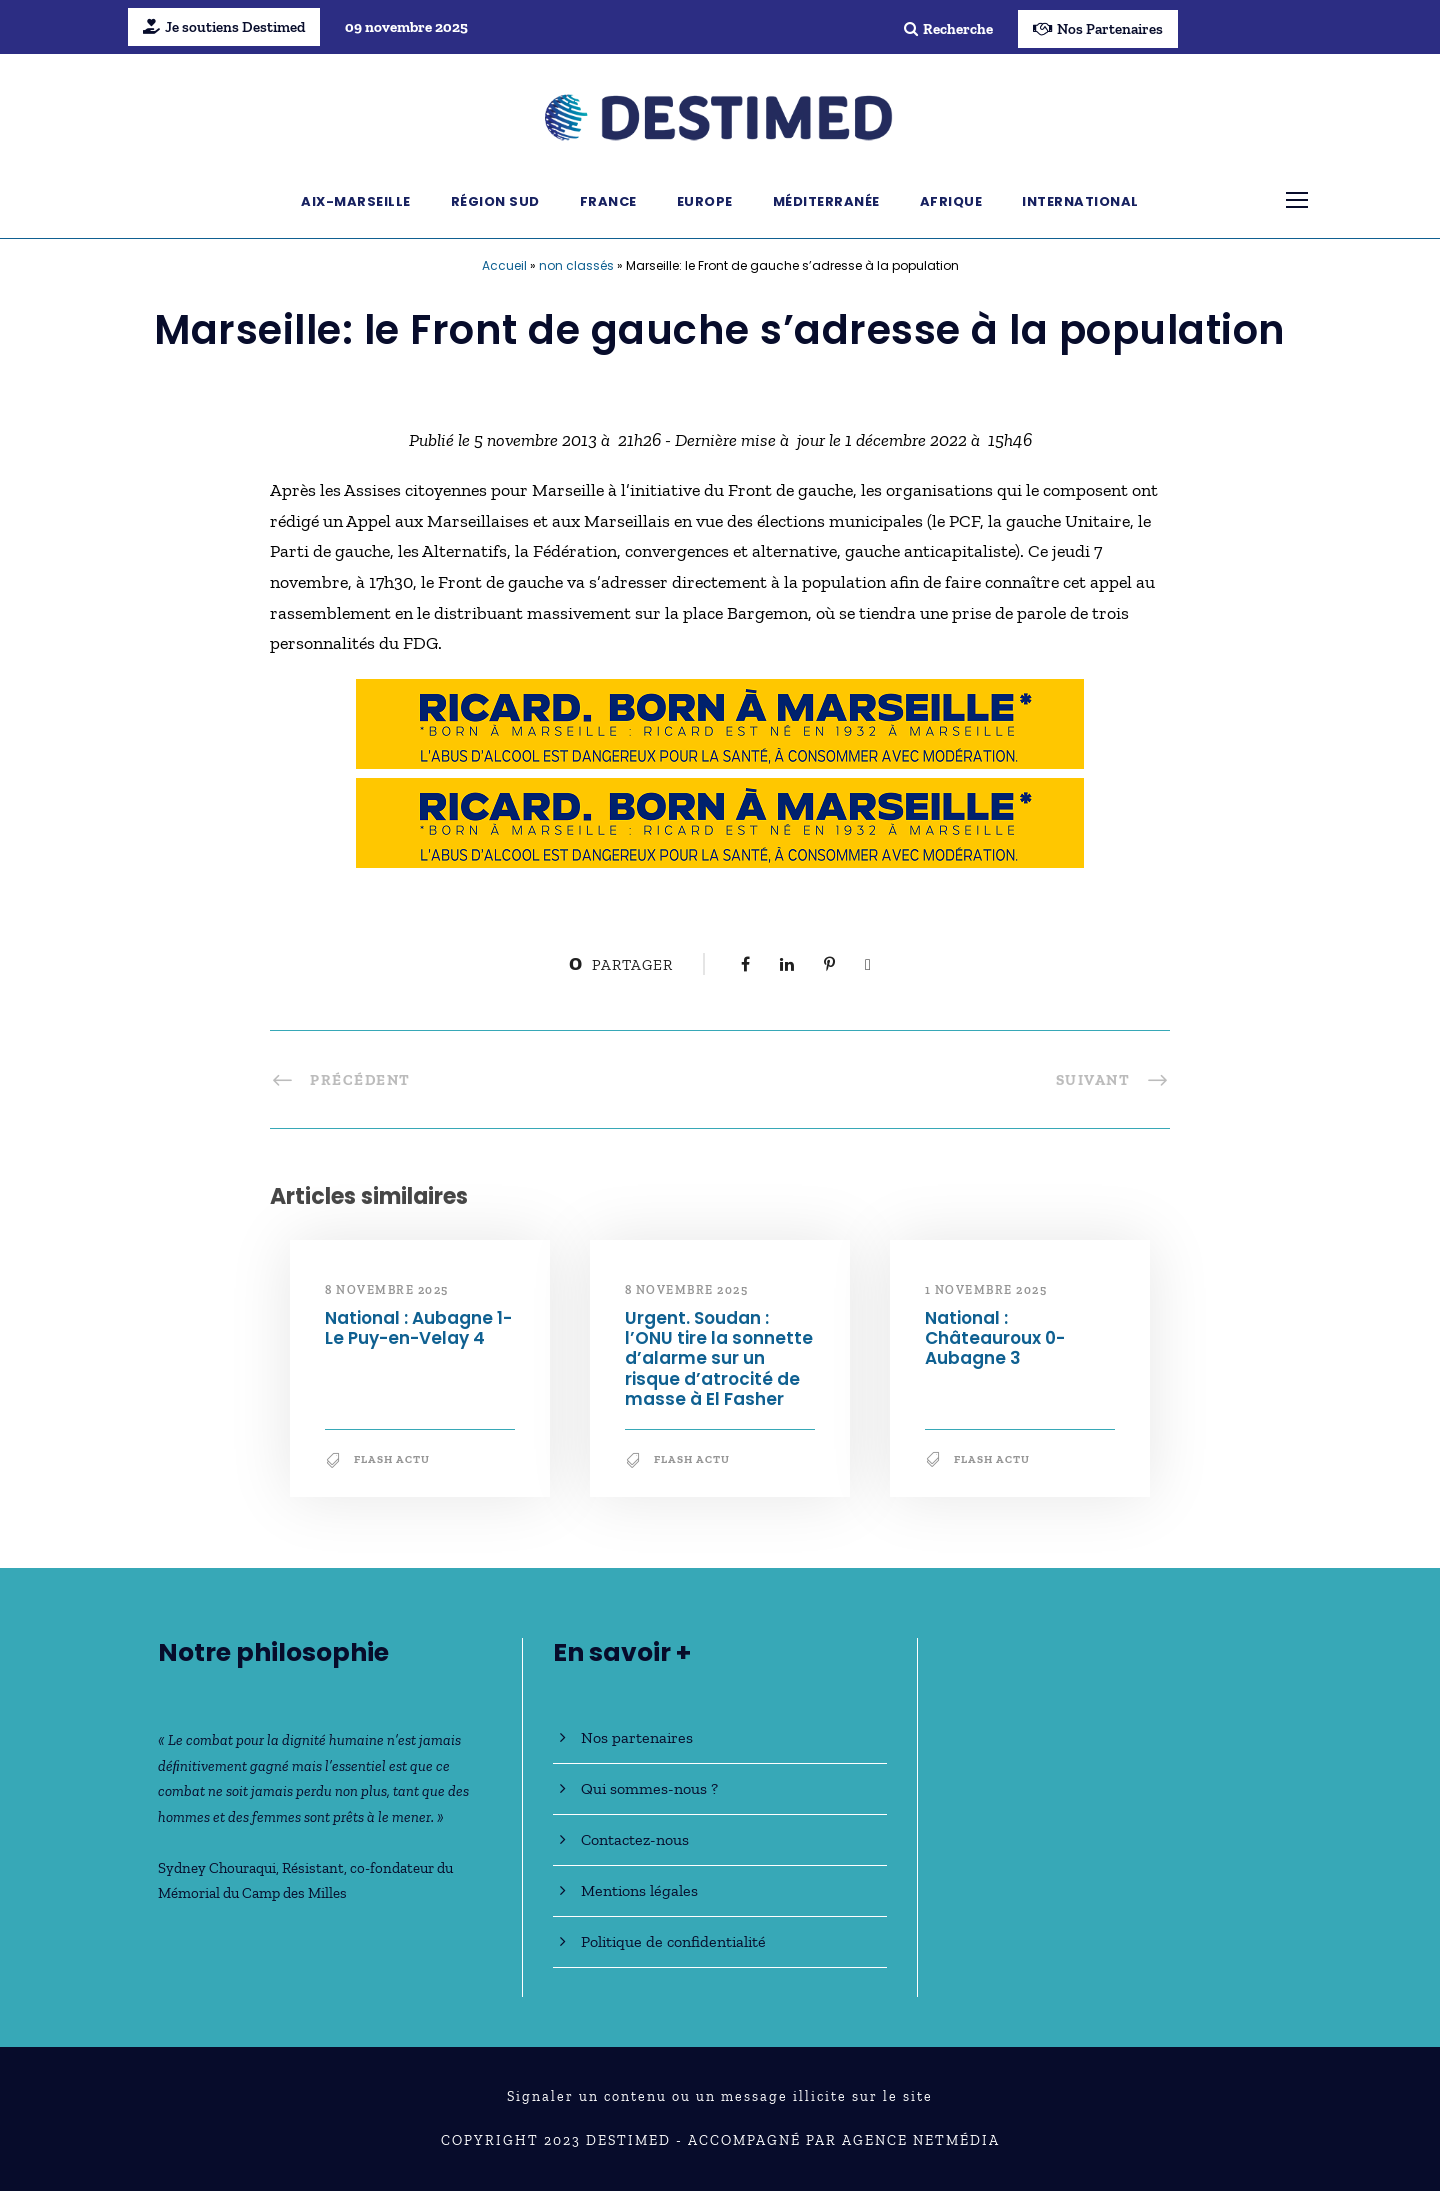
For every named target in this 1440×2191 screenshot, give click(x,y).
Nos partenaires (637, 1737)
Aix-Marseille (356, 201)
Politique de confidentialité (673, 1941)
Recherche (948, 29)
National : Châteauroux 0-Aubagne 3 (995, 1338)
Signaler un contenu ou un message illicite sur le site (720, 2096)
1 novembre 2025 (986, 1290)
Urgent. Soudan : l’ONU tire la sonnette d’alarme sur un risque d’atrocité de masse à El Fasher (719, 1359)
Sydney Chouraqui (217, 1868)
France (608, 201)
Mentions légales (639, 1890)
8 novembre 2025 (387, 1290)
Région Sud (495, 201)
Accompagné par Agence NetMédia (844, 2140)
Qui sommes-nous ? (649, 1788)
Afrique (951, 201)
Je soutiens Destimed (224, 27)
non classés (576, 265)
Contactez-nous (635, 1839)
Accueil (504, 265)
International (1080, 201)
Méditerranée (826, 201)
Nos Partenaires (1098, 29)
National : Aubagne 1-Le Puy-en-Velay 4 (418, 1328)
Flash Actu (392, 1459)
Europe (705, 201)
